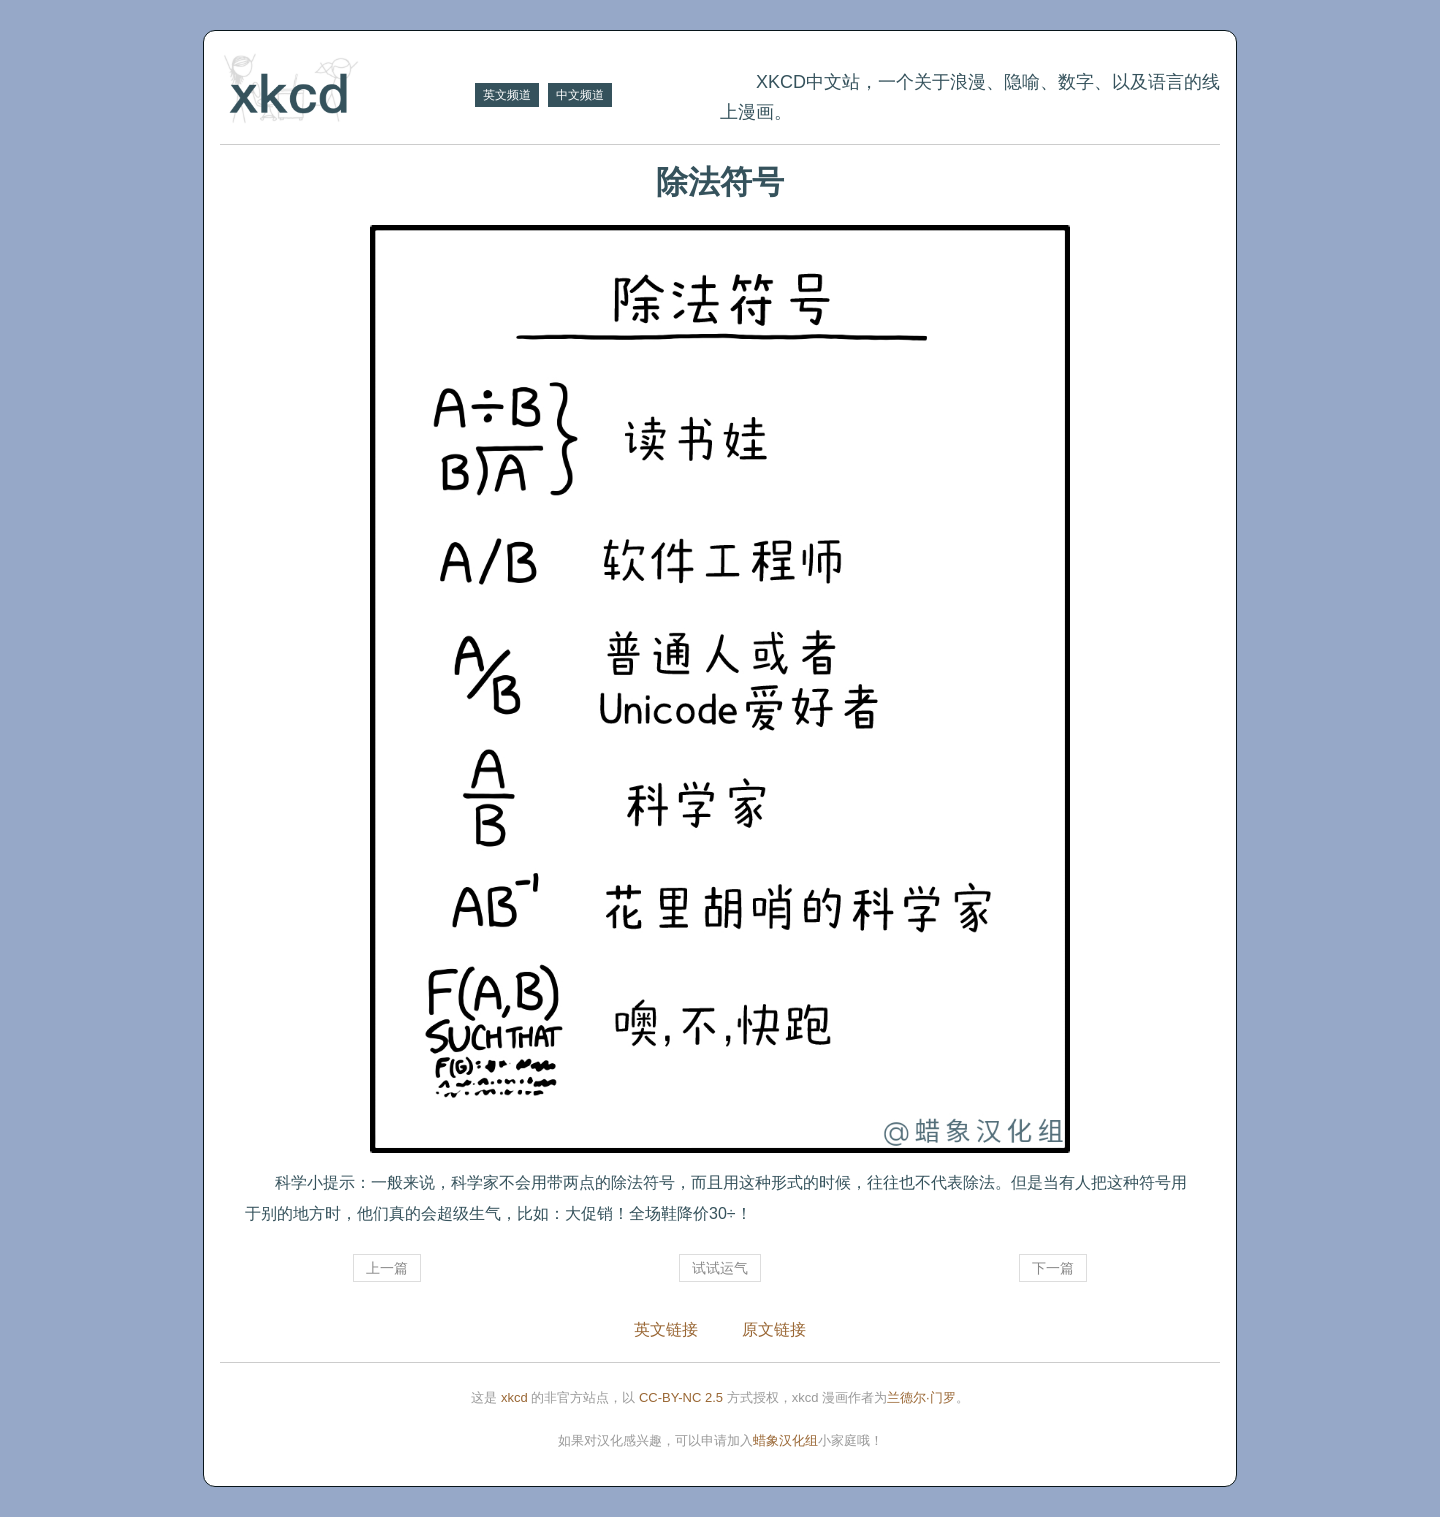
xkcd (514, 1397)
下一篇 (1053, 1268)
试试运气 (720, 1268)
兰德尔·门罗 (921, 1397)
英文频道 (507, 95)
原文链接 (774, 1329)
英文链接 (666, 1329)
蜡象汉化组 (785, 1440)
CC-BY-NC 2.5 (681, 1397)
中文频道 (580, 95)
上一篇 (387, 1268)
